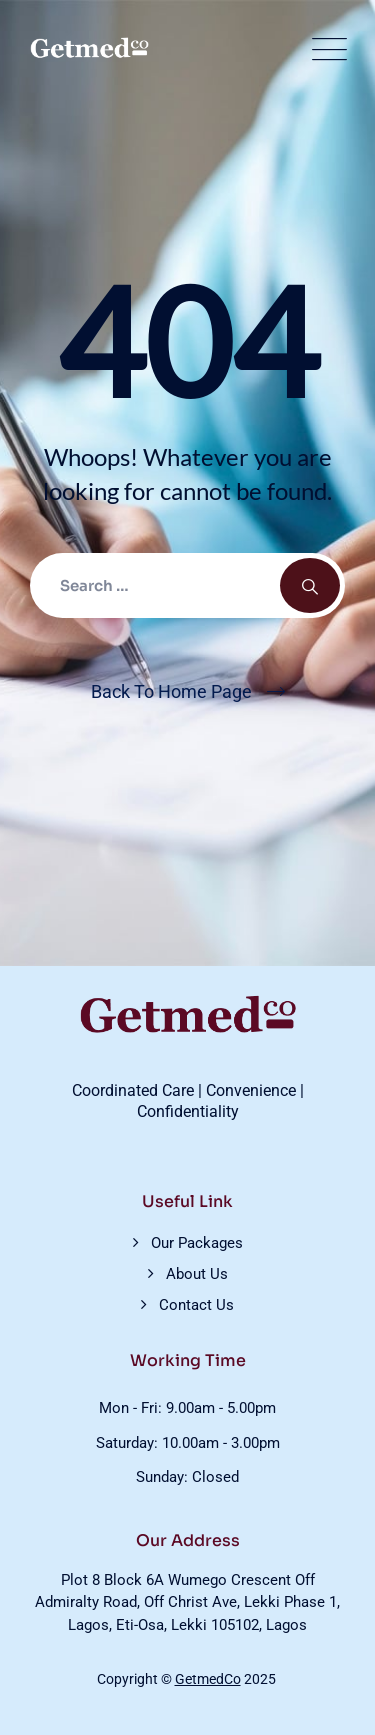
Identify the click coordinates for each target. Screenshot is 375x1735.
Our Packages (197, 1243)
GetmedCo (208, 1679)
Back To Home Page (171, 691)
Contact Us (196, 1305)
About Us (197, 1274)
